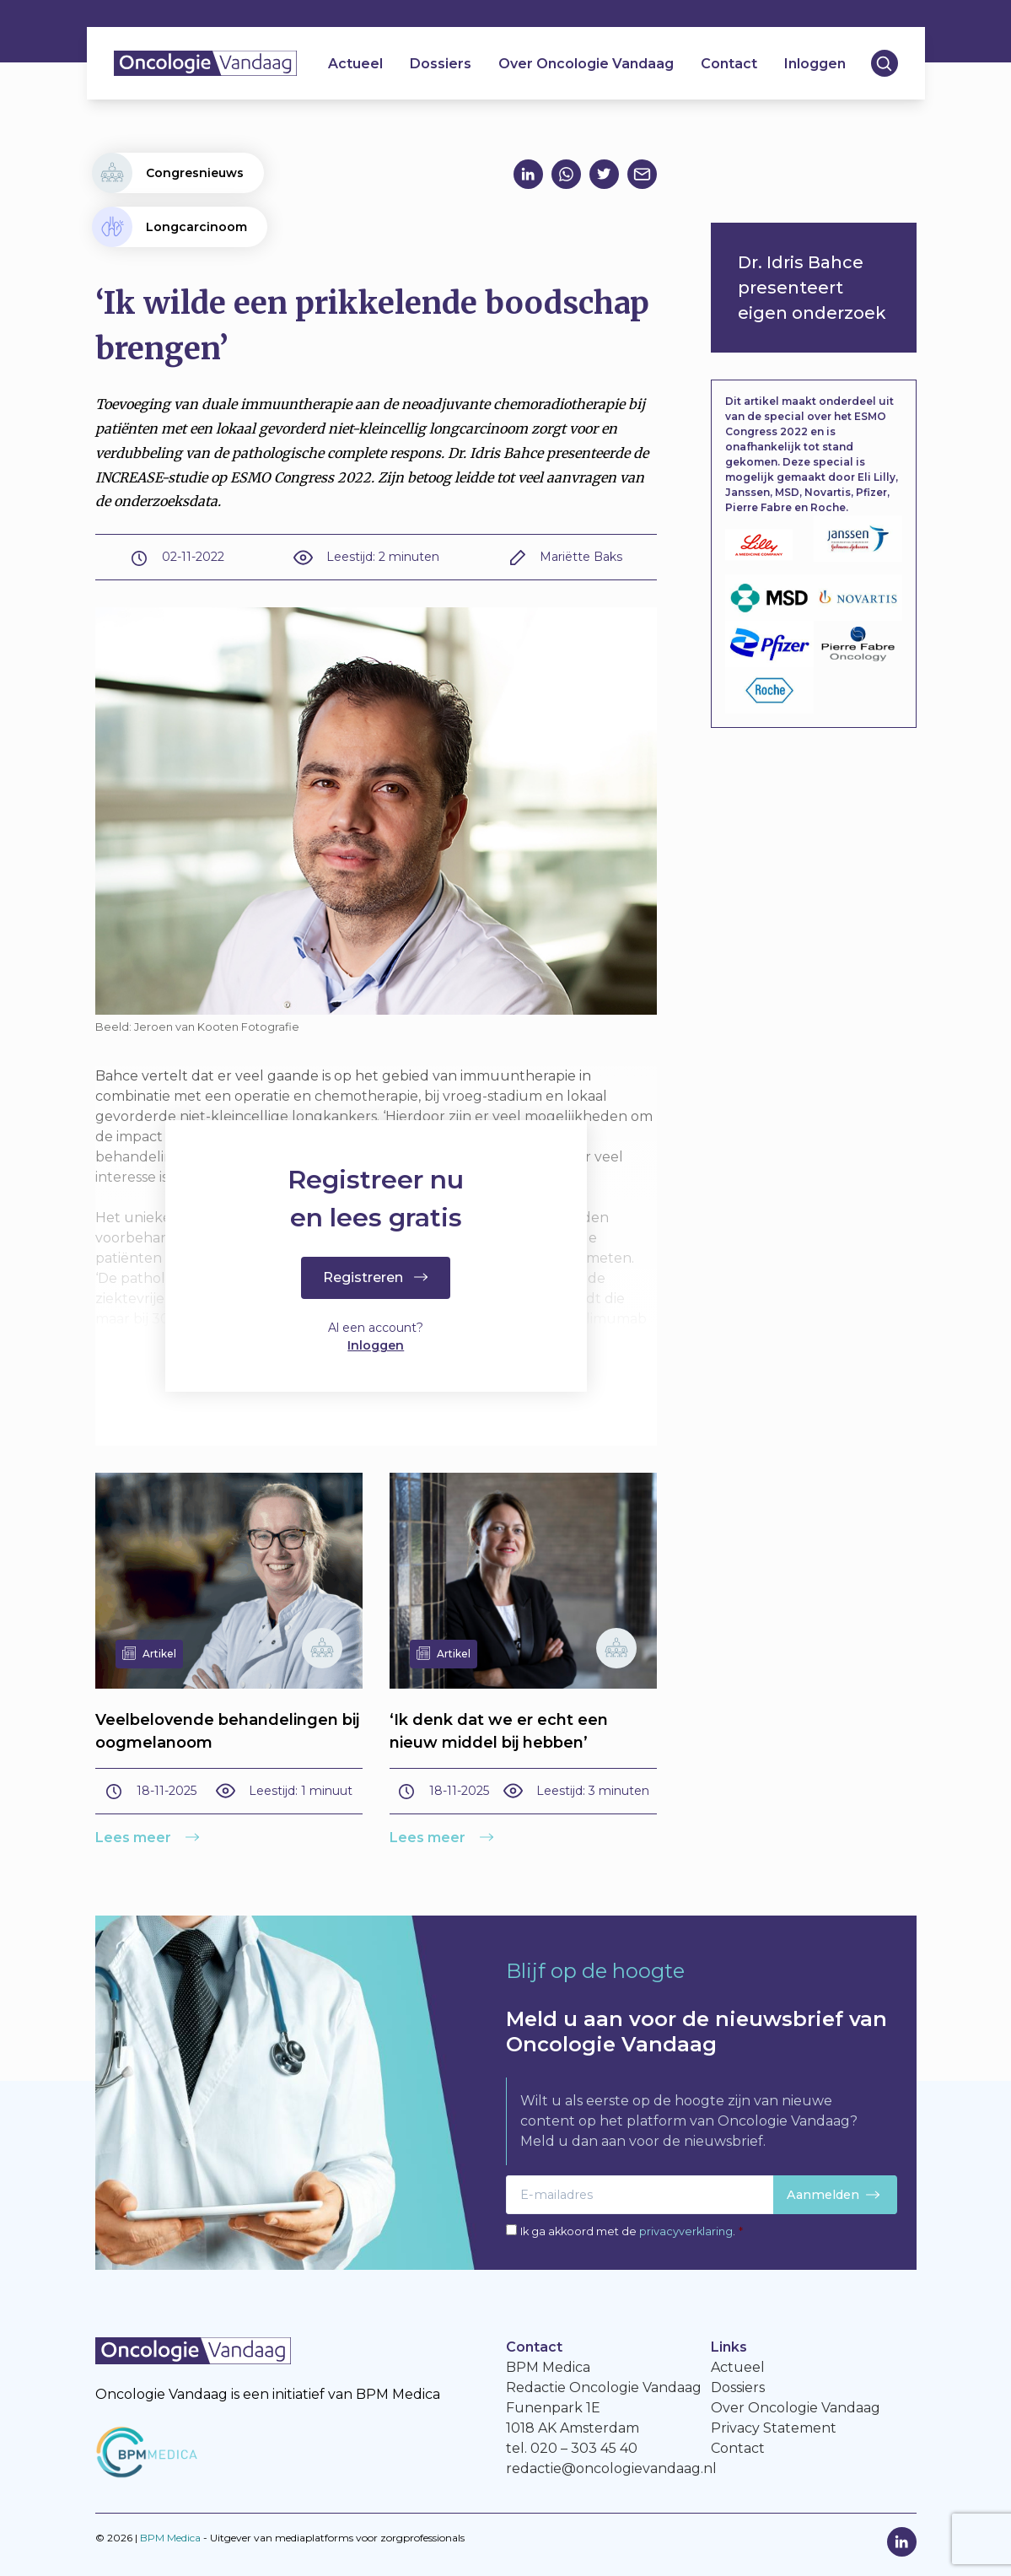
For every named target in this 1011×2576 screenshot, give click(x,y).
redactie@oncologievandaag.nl (611, 2468)
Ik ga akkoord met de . (631, 2231)
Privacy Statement (773, 2428)
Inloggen (815, 64)
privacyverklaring (686, 2231)
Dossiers (440, 64)
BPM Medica (170, 2537)
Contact (729, 64)
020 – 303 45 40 (583, 2448)
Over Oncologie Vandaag (586, 64)
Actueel (355, 64)
